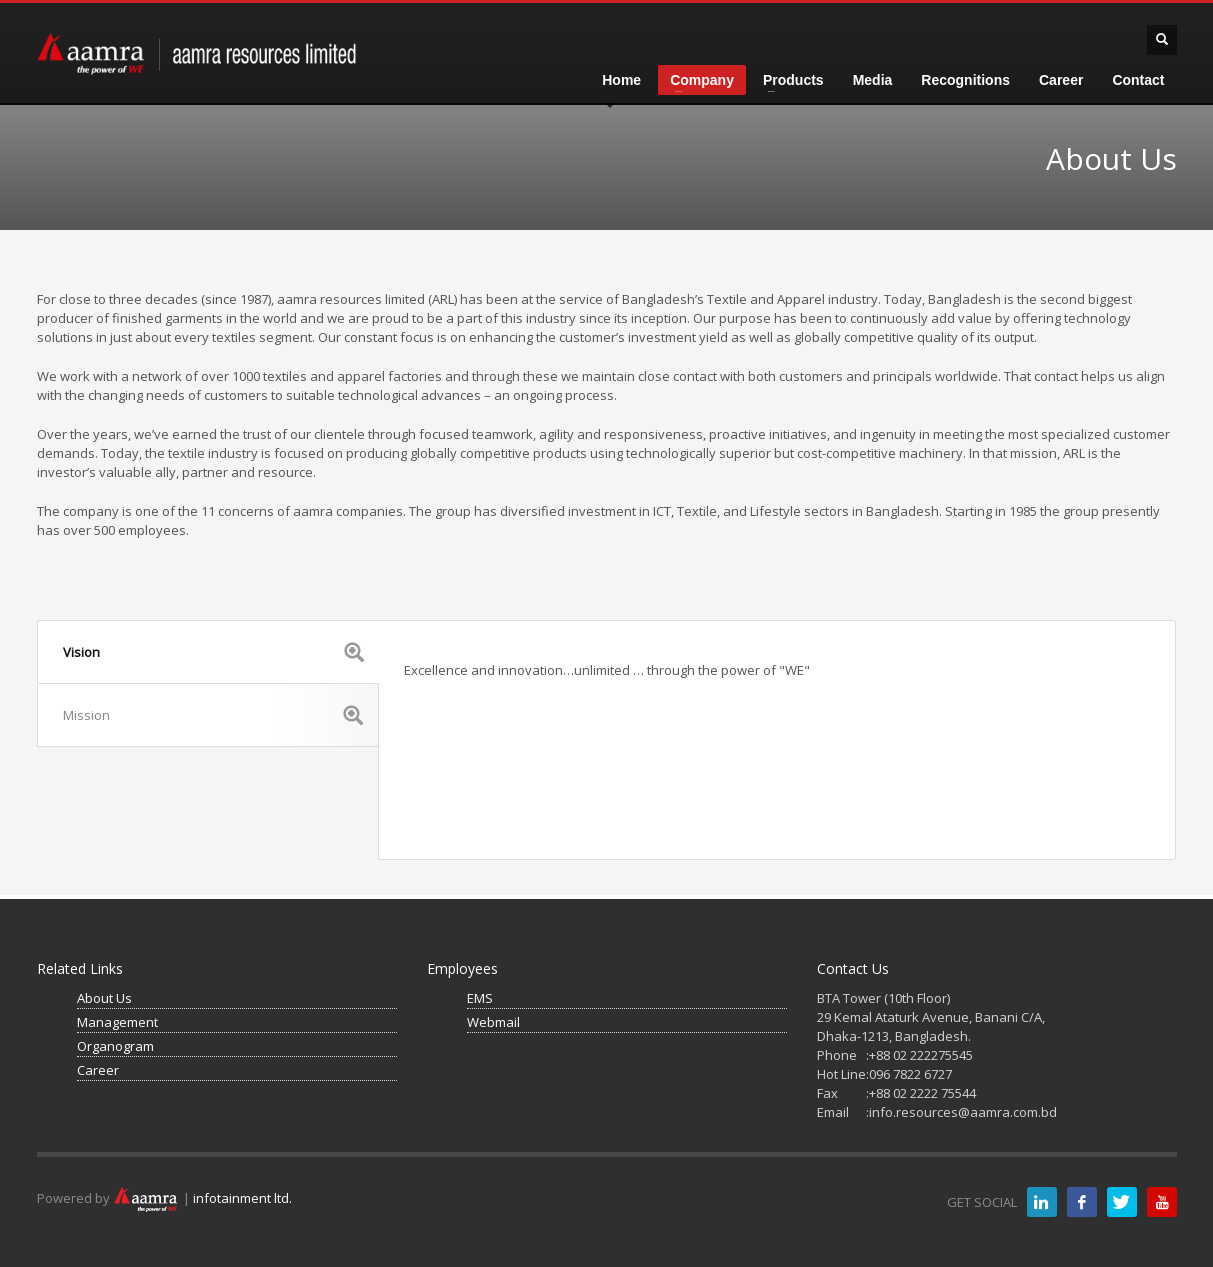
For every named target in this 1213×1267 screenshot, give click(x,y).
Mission (213, 715)
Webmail (493, 1022)
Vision (213, 652)
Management (117, 1022)
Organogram (115, 1046)
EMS (480, 998)
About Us (104, 998)
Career (98, 1070)
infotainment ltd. (242, 1198)
